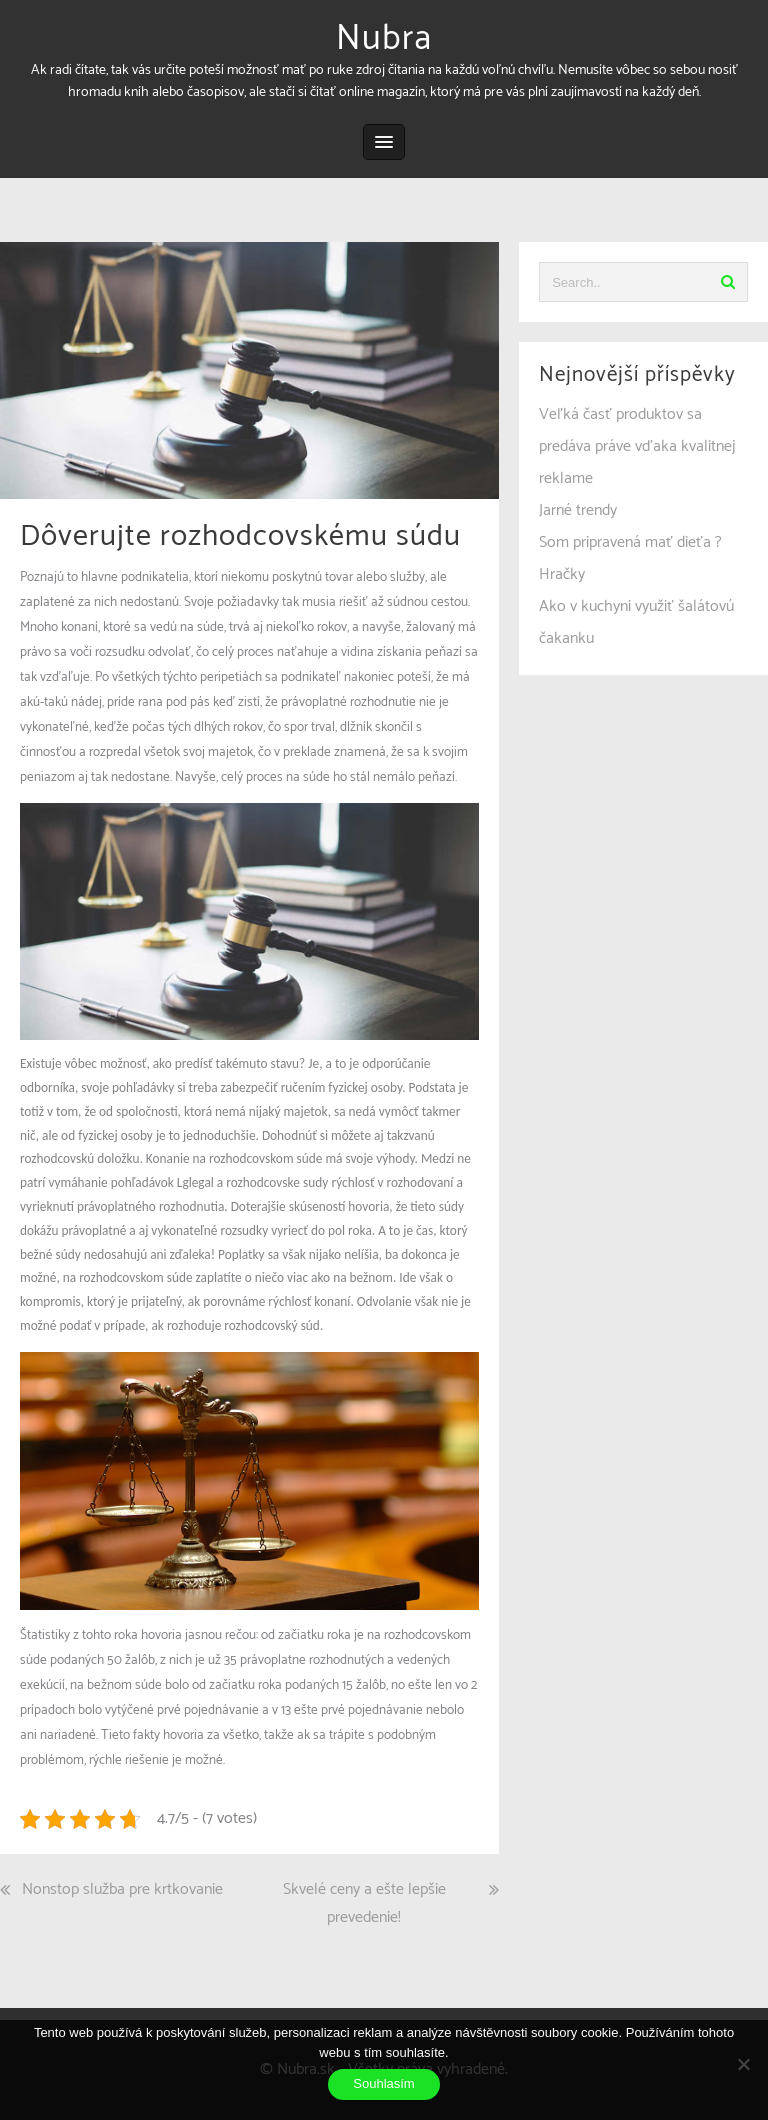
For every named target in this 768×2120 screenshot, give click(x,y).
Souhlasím (383, 2083)
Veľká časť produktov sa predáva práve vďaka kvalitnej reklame (637, 446)
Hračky (562, 574)
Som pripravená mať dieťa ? (630, 542)
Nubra (384, 39)
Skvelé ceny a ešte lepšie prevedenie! (364, 1904)
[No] (743, 2064)
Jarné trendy (578, 510)
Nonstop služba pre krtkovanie (122, 1889)
